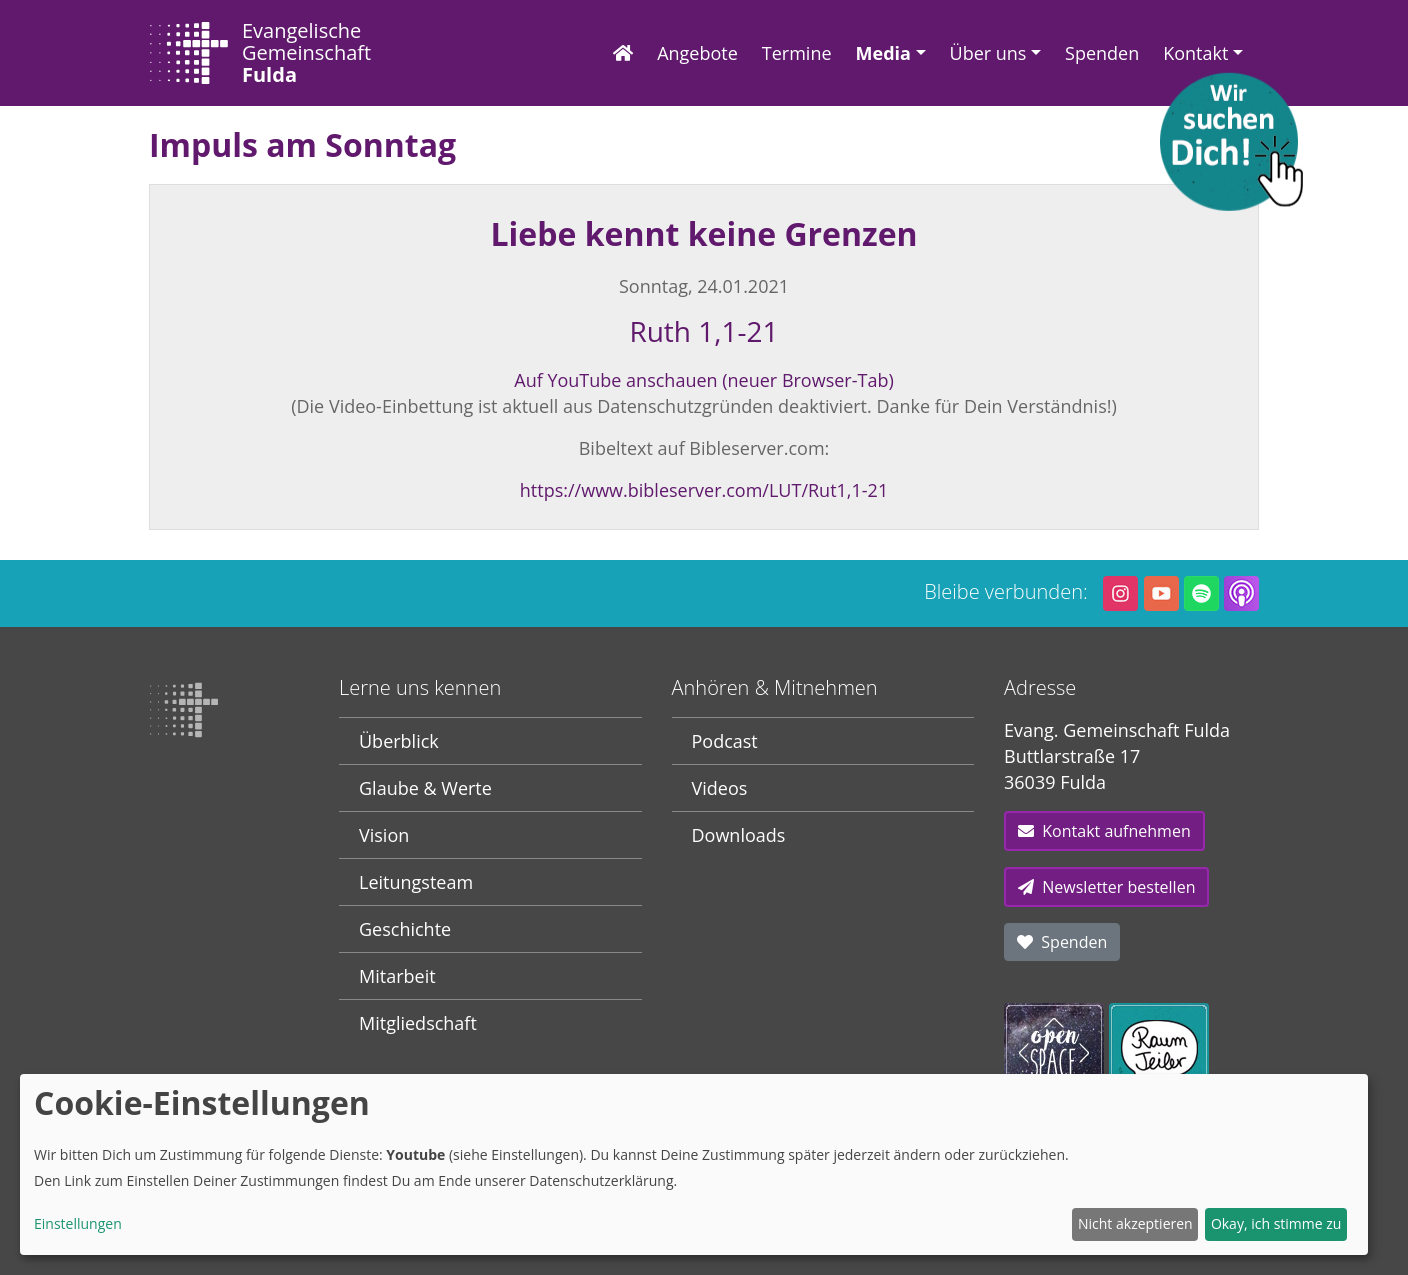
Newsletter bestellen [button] (1106, 887)
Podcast (725, 741)
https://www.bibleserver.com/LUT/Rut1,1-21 (704, 490)
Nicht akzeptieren (1135, 1223)
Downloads (739, 835)
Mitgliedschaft (418, 1023)
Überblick (399, 741)
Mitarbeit (397, 976)
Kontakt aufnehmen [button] (1104, 831)
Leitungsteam (416, 882)
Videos (720, 788)
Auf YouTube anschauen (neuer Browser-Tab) (703, 380)
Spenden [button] (1062, 942)
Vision (384, 835)
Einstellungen (78, 1223)
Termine (797, 53)
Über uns (988, 53)
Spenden (1102, 53)
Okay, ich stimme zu (1276, 1223)
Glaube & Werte (425, 788)
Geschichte (405, 929)
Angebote (697, 53)
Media (883, 53)
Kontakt (1195, 53)
